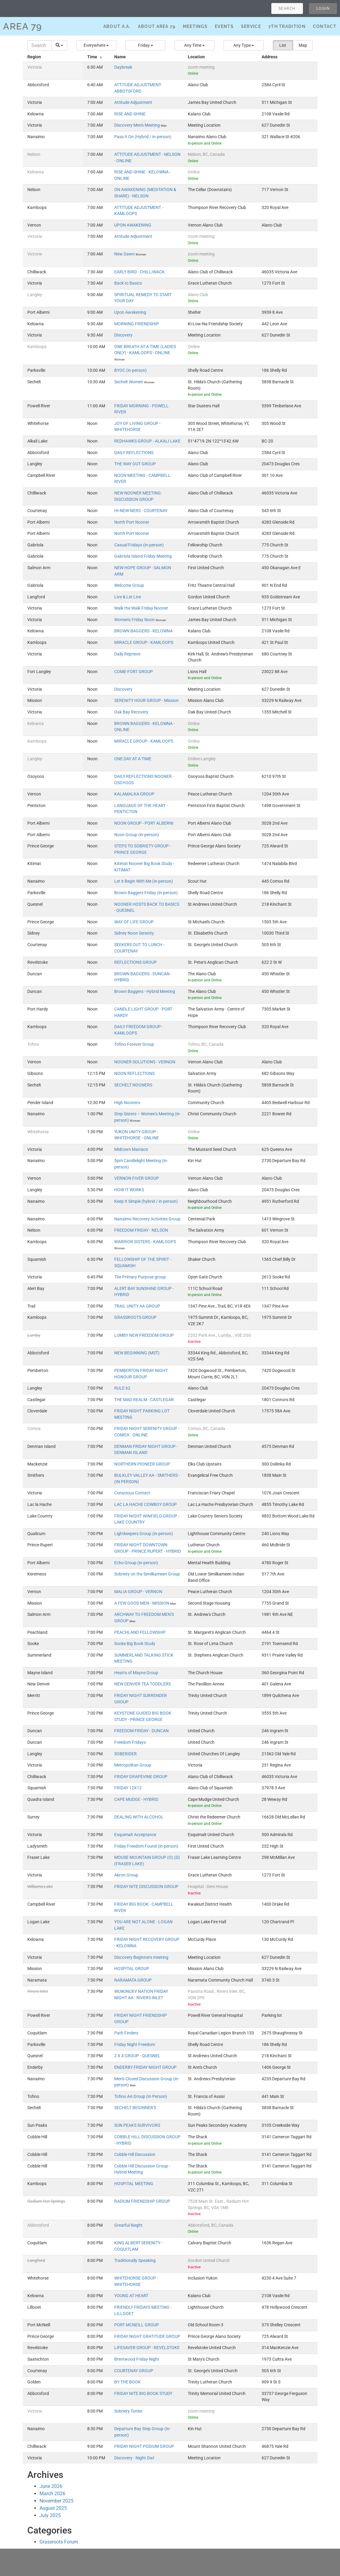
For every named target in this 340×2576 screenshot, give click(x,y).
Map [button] (303, 45)
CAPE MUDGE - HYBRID (136, 1799)
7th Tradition (287, 26)
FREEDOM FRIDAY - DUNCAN (141, 1730)
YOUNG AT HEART (131, 2295)
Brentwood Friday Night (136, 2359)
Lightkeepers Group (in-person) (143, 1533)
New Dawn (125, 254)
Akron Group (126, 1875)
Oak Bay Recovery (131, 712)
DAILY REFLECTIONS (133, 452)
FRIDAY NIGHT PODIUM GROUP (144, 2446)
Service (251, 26)
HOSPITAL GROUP (131, 1968)
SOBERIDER (125, 1754)
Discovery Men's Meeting (137, 125)
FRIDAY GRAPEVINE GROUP (140, 1776)
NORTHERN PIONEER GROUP (142, 1464)
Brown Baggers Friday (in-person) (146, 892)
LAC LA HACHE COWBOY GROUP (145, 1504)
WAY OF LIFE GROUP (134, 922)
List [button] (282, 45)
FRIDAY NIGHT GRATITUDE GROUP (147, 2336)
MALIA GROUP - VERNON (138, 1591)
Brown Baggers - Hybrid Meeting (144, 991)
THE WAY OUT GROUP (135, 464)
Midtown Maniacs (131, 1149)
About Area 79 (157, 26)
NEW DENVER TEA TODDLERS (142, 1684)
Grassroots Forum (58, 2542)
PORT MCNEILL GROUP (136, 2325)
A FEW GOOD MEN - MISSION (142, 1603)
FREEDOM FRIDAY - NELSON (141, 1230)
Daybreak (123, 67)
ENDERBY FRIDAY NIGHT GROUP (145, 2067)
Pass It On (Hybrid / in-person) (142, 136)
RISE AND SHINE (130, 114)
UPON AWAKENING (132, 225)
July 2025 (50, 2515)
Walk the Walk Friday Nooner (141, 608)
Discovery (123, 335)
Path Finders (126, 2033)
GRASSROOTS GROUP (135, 1317)
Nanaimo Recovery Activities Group (147, 1219)
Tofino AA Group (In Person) (140, 2096)
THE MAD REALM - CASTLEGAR (144, 1399)
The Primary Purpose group (140, 1277)
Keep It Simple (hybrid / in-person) (146, 1201)
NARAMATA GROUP (133, 1980)
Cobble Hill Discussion (134, 2154)
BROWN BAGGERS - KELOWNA (143, 631)
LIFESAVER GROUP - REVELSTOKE (147, 2347)
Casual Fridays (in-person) (139, 545)
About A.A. (117, 26)
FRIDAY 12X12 (128, 1788)
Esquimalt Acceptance (135, 1834)
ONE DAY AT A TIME (132, 758)
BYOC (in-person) (130, 370)
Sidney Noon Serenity (134, 933)
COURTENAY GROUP (133, 2370)
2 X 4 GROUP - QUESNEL (137, 2055)
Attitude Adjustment (133, 102)
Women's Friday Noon (135, 619)
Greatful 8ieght (128, 2225)
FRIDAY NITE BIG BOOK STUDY (143, 2393)
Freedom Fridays (130, 1742)
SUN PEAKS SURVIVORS (137, 2125)
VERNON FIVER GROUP (136, 1178)
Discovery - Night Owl (134, 2458)
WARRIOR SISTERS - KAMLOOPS (145, 1241)
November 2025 (56, 2501)
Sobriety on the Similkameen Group (147, 1574)
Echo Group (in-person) (136, 1562)
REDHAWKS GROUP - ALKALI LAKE (147, 441)
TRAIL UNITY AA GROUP (137, 1306)
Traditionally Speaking (135, 2260)
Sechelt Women (129, 382)
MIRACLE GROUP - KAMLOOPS (143, 642)
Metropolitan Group (132, 1765)
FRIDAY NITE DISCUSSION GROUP (146, 1886)
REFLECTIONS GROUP (135, 962)
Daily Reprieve (127, 654)
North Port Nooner (131, 522)
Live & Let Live (127, 597)
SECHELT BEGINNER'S (135, 2107)
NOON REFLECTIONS (134, 1073)
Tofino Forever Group (134, 1044)
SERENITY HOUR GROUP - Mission (146, 700)
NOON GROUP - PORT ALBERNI (143, 823)
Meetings (195, 26)
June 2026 (50, 2486)
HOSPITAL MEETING (133, 2183)
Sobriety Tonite (128, 2411)
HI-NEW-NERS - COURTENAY (140, 510)
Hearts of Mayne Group (136, 1672)
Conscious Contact (132, 1493)
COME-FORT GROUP (133, 671)
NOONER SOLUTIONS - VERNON (144, 1062)
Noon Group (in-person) (136, 834)
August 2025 (53, 2508)
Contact (324, 26)
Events (224, 26)
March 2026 (52, 2493)
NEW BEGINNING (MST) (137, 1353)
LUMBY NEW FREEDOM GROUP (144, 1335)
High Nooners (127, 1102)
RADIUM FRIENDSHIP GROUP (142, 2201)
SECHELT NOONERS (133, 1085)
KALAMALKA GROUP (134, 794)
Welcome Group (129, 585)
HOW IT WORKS (129, 1189)
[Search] (39, 45)
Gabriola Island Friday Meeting (143, 556)
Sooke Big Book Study (134, 1643)
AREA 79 (22, 26)
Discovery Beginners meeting (141, 1957)
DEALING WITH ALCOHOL (138, 1817)
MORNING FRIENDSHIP (136, 324)
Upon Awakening (130, 312)
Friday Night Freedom (134, 2044)
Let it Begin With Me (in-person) (143, 881)
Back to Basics (128, 283)
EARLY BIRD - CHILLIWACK (139, 272)
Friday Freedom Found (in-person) (146, 1846)
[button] (96, 45)
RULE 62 (122, 1388)
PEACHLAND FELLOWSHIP (140, 1632)
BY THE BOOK (127, 2382)
